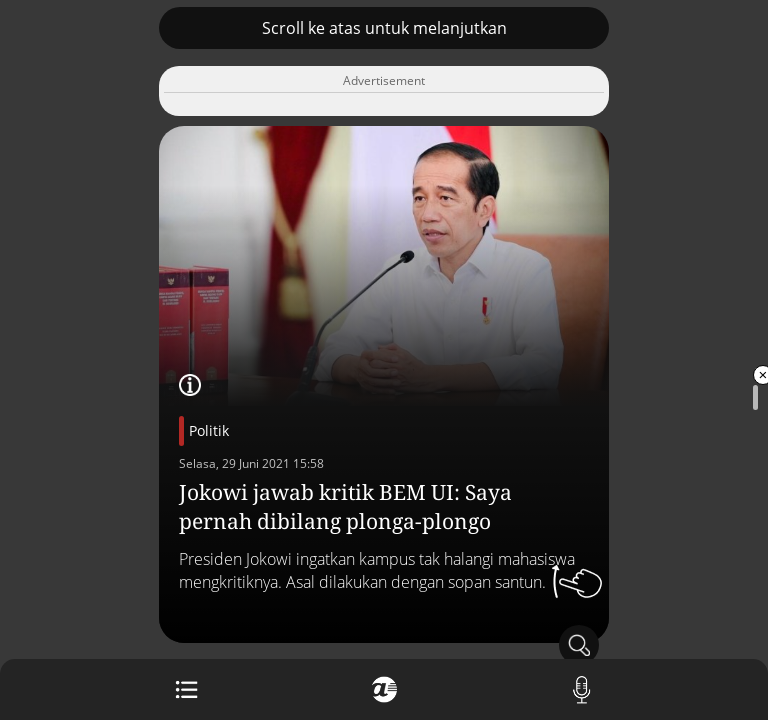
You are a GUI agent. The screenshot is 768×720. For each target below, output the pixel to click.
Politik (209, 430)
